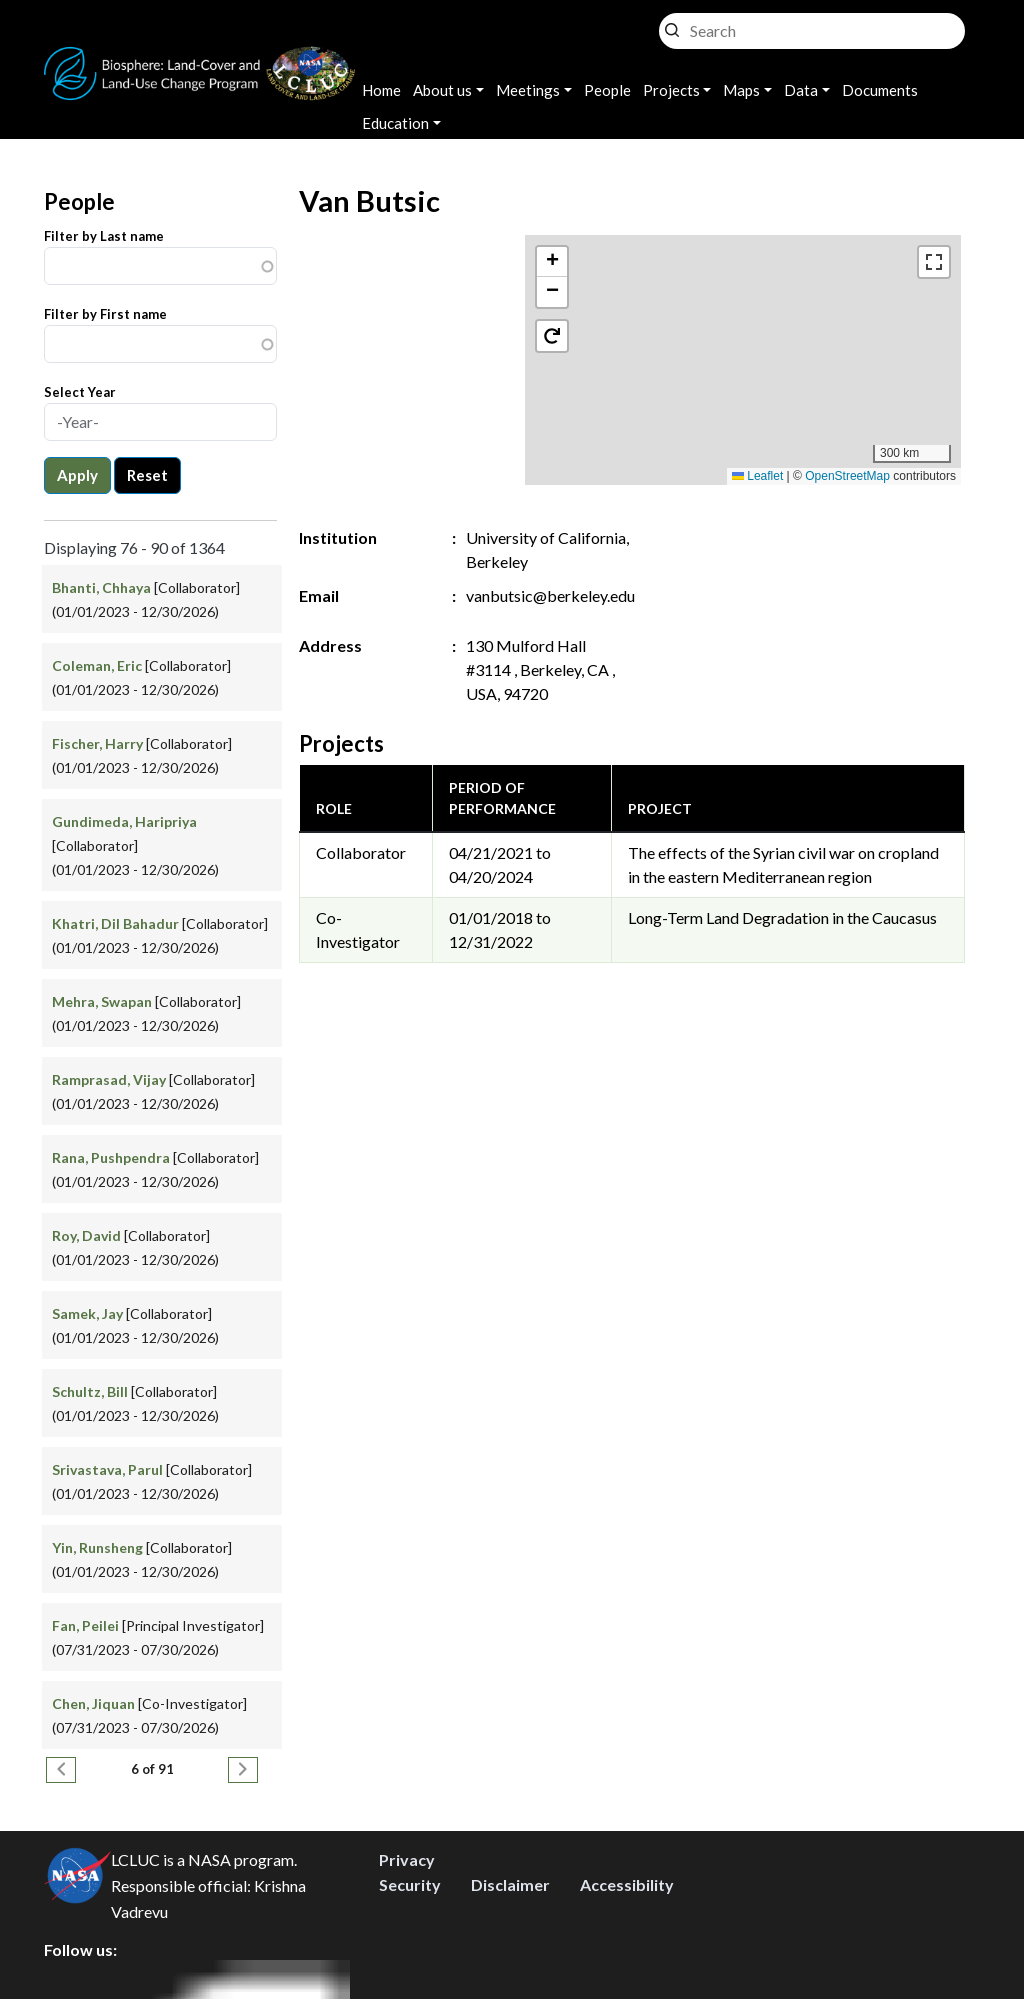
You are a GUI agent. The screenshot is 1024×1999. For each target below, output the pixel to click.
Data (801, 90)
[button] (743, 339)
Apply (77, 475)
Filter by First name (105, 314)
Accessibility (627, 1884)
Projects (671, 90)
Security (410, 1884)
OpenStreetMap (847, 476)
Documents (880, 90)
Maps (741, 90)
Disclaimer (510, 1884)
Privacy (407, 1859)
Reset (147, 475)
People (607, 90)
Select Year (80, 392)
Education (395, 123)
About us (442, 90)
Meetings (528, 90)
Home (381, 90)
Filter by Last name (104, 236)
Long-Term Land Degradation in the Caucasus (782, 917)
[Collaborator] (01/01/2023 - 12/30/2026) (135, 845)
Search (672, 25)
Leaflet (757, 476)
